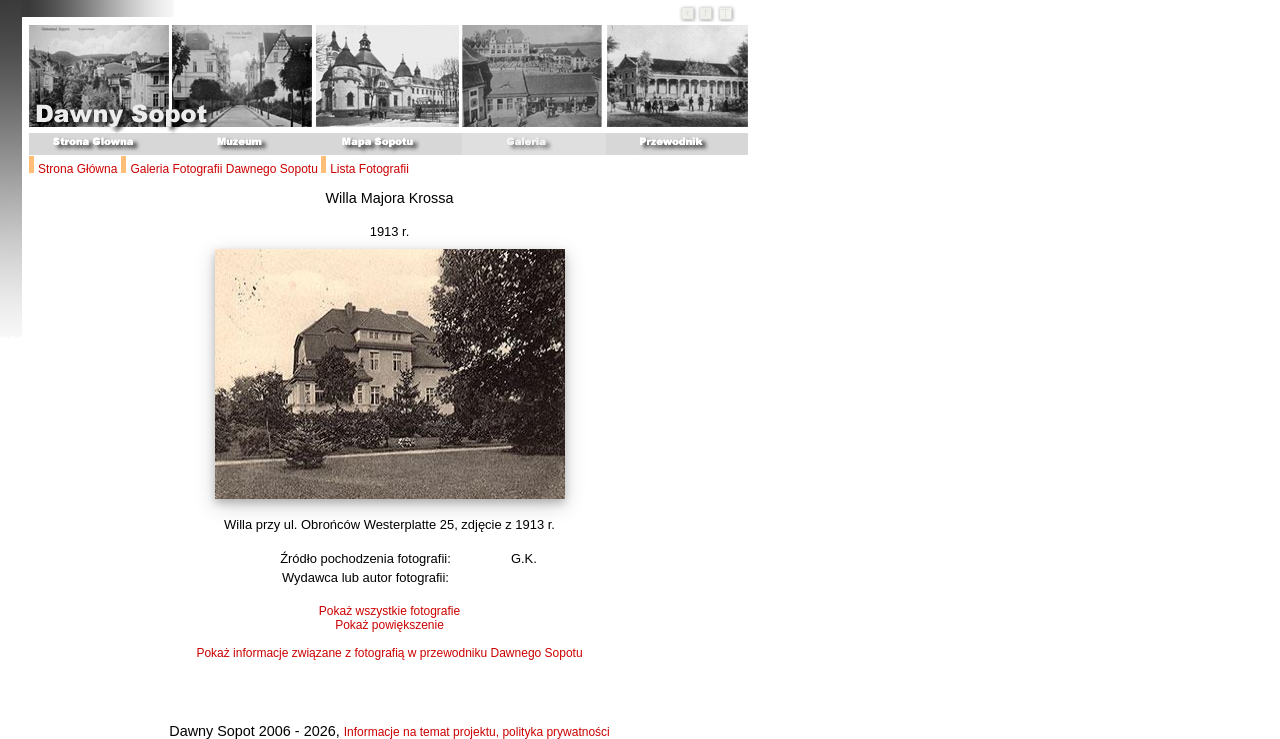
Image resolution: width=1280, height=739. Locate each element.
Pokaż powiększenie (389, 625)
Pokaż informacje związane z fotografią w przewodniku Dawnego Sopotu (389, 653)
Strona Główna (77, 169)
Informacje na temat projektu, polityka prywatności (477, 732)
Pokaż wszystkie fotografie (389, 611)
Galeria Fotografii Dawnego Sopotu (225, 169)
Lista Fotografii (369, 169)
